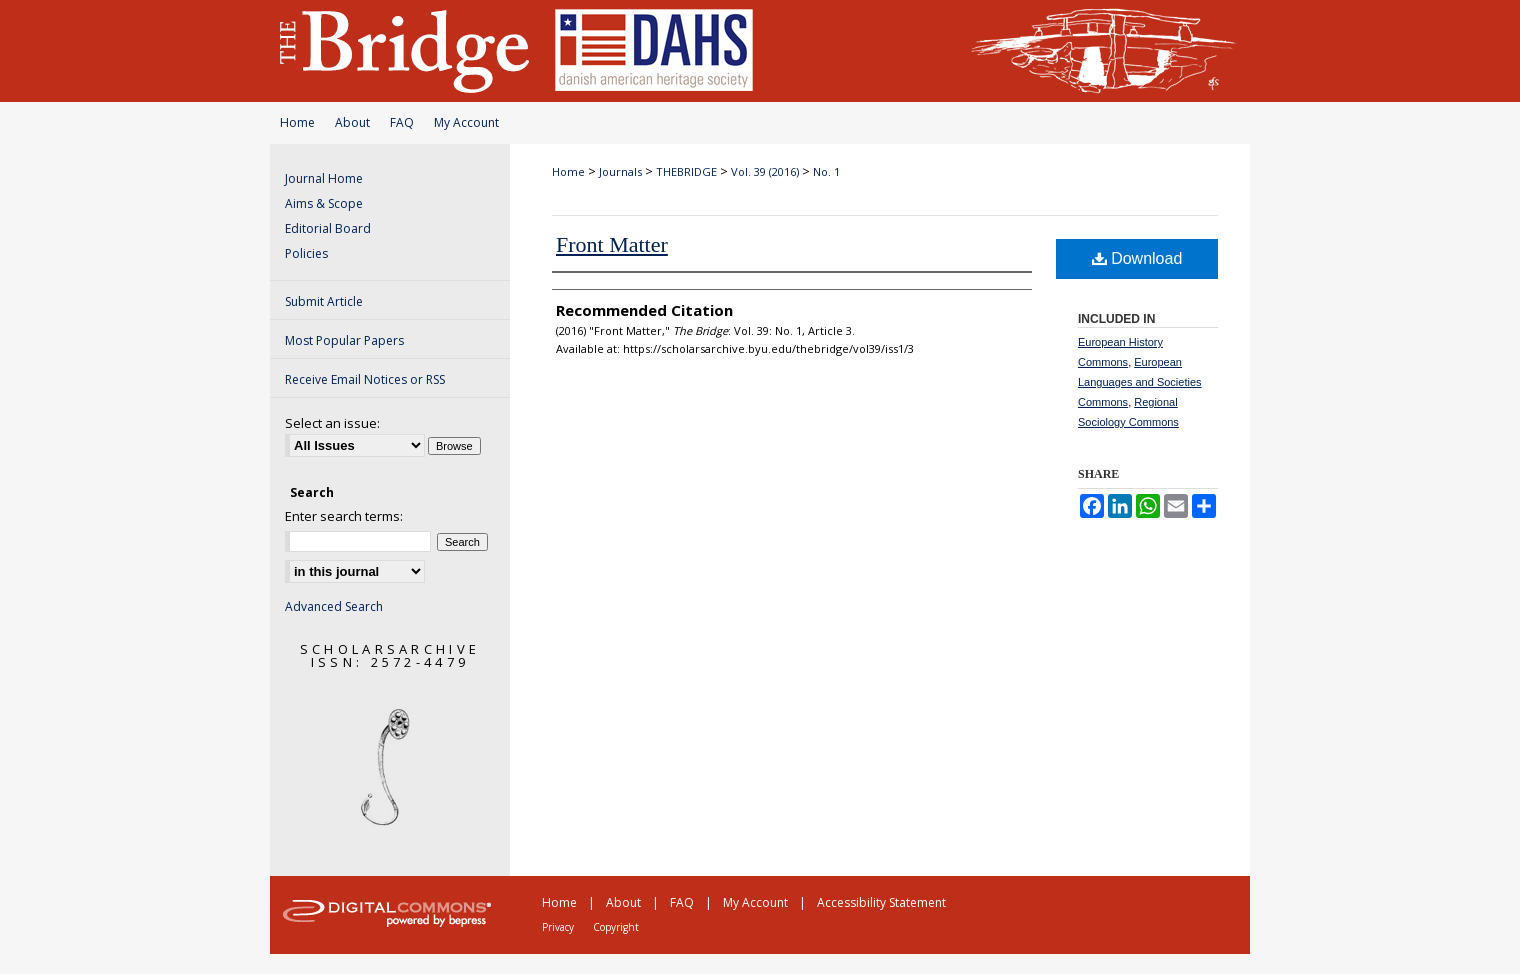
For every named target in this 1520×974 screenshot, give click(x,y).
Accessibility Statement (881, 902)
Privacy (558, 927)
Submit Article (324, 301)
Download (1137, 258)
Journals (620, 171)
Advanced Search (334, 606)
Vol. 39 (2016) (765, 171)
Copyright (616, 927)
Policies (306, 253)
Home (297, 122)
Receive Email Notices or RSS (365, 379)
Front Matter (612, 244)
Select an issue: (332, 423)
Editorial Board (328, 228)
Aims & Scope (324, 203)
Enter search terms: (344, 516)
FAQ (402, 122)
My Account (466, 122)
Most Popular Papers (344, 340)
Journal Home (324, 178)
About (352, 122)
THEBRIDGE (686, 171)
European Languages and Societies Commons (1140, 382)
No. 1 (826, 171)
